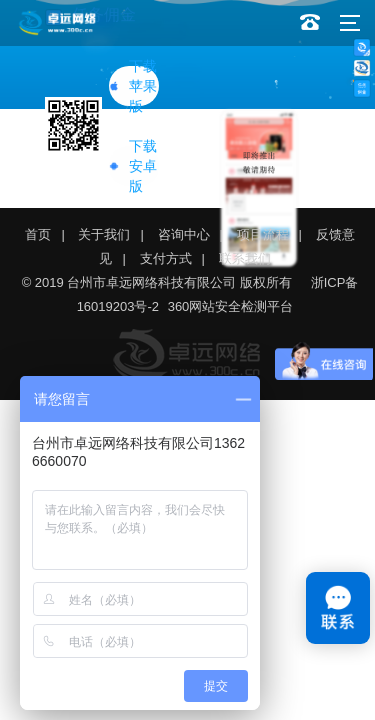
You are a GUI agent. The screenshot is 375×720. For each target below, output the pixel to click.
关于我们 (104, 234)
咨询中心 (184, 234)
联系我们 (245, 258)
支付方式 (166, 258)
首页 (38, 234)
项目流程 (263, 234)
